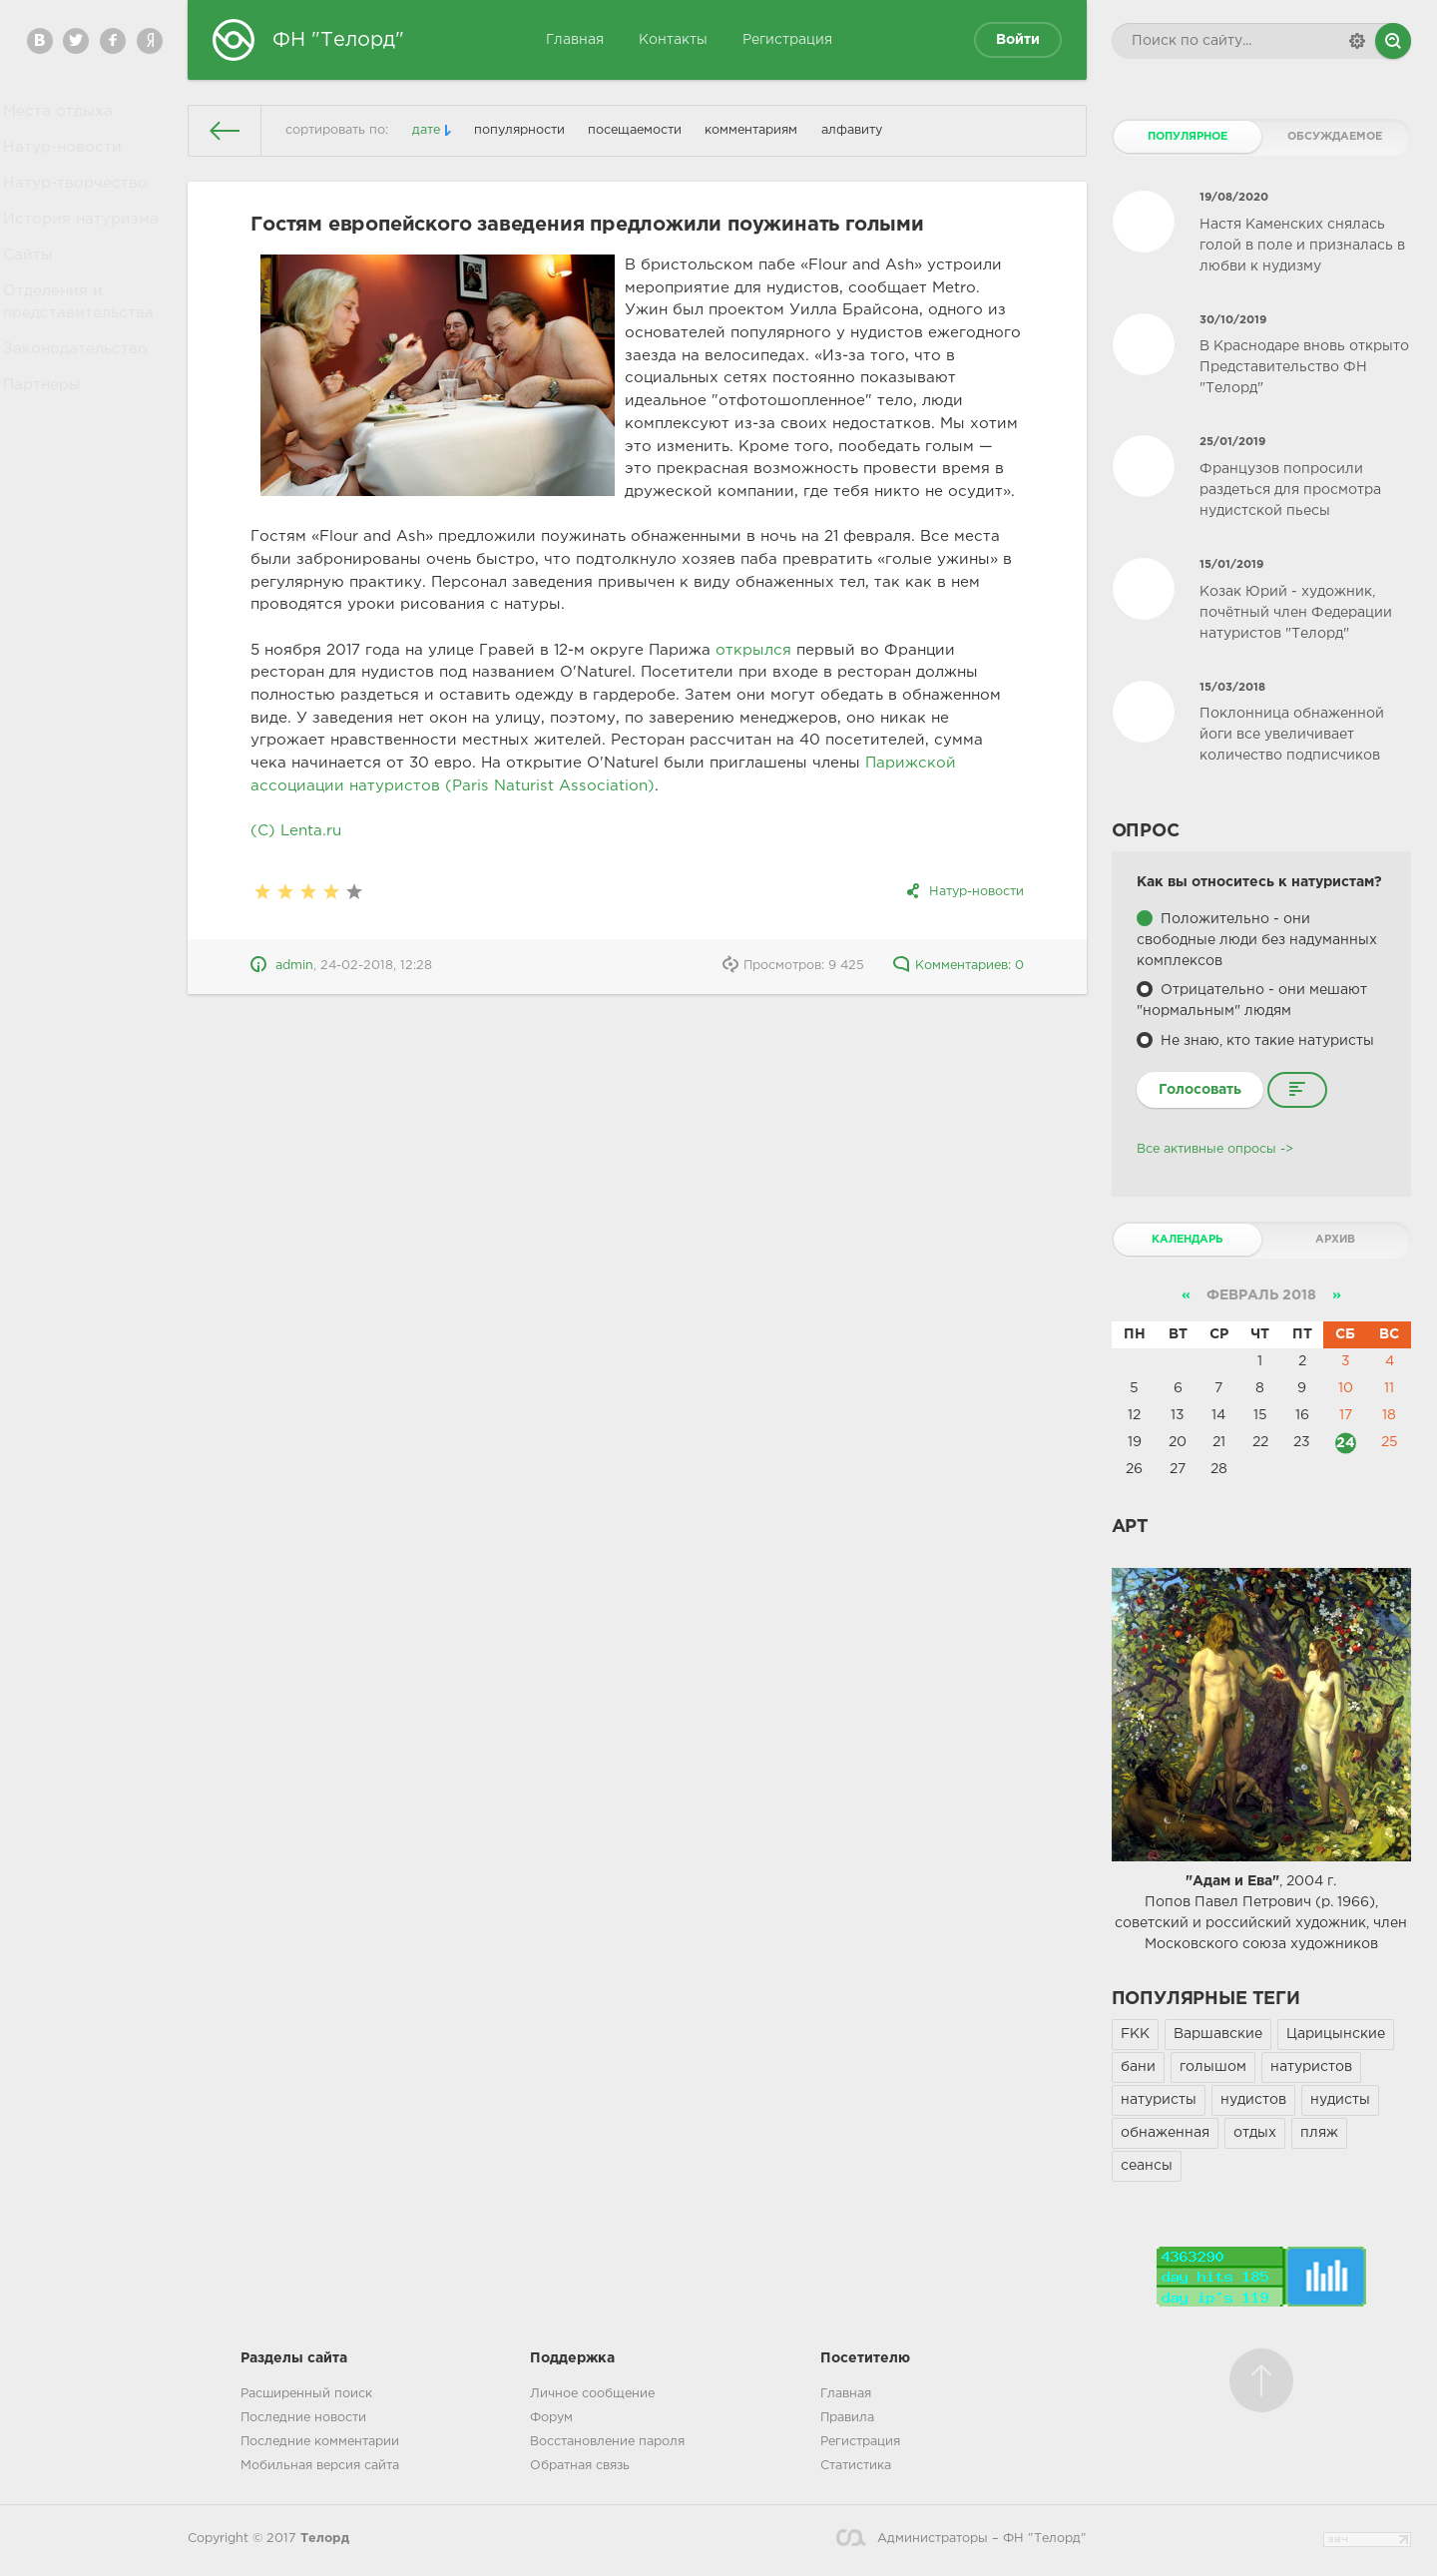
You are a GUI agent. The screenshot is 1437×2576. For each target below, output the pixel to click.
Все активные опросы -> (1215, 1149)
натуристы (1159, 2100)
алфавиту (851, 130)
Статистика (855, 2465)
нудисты (1340, 2100)
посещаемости (635, 130)
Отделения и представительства (80, 341)
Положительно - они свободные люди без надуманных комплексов (1257, 940)
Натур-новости (66, 159)
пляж (1319, 2133)
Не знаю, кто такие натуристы (1265, 1041)
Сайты (34, 288)
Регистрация (787, 40)
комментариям (751, 130)
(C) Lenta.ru (295, 830)
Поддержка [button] (572, 2358)
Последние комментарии (319, 2441)
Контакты (673, 40)
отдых (1254, 2133)
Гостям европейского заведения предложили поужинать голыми (587, 225)
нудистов (1253, 2100)
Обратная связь (580, 2465)
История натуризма (82, 245)
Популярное (1187, 137)
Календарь (1187, 1240)
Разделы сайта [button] (293, 2358)
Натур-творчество (77, 202)
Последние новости (303, 2417)
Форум (551, 2417)
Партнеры (48, 439)
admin (294, 965)
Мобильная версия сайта (319, 2465)
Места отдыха (61, 115)
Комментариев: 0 (958, 965)
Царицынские (1335, 2034)
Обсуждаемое (1334, 137)
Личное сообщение (592, 2393)
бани (1138, 2067)
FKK (1135, 2034)
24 (1345, 1442)
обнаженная (1165, 2133)
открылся (753, 650)
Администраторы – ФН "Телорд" (961, 2538)
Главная (575, 40)
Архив (1335, 1240)
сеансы (1147, 2166)
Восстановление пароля (607, 2441)
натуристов (1311, 2067)
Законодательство (78, 396)
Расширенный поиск (306, 2393)
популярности (519, 130)
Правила (847, 2417)
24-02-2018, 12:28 (376, 965)
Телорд (324, 2538)
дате (426, 130)
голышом (1213, 2067)
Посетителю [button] (865, 2358)
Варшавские (1218, 2034)
